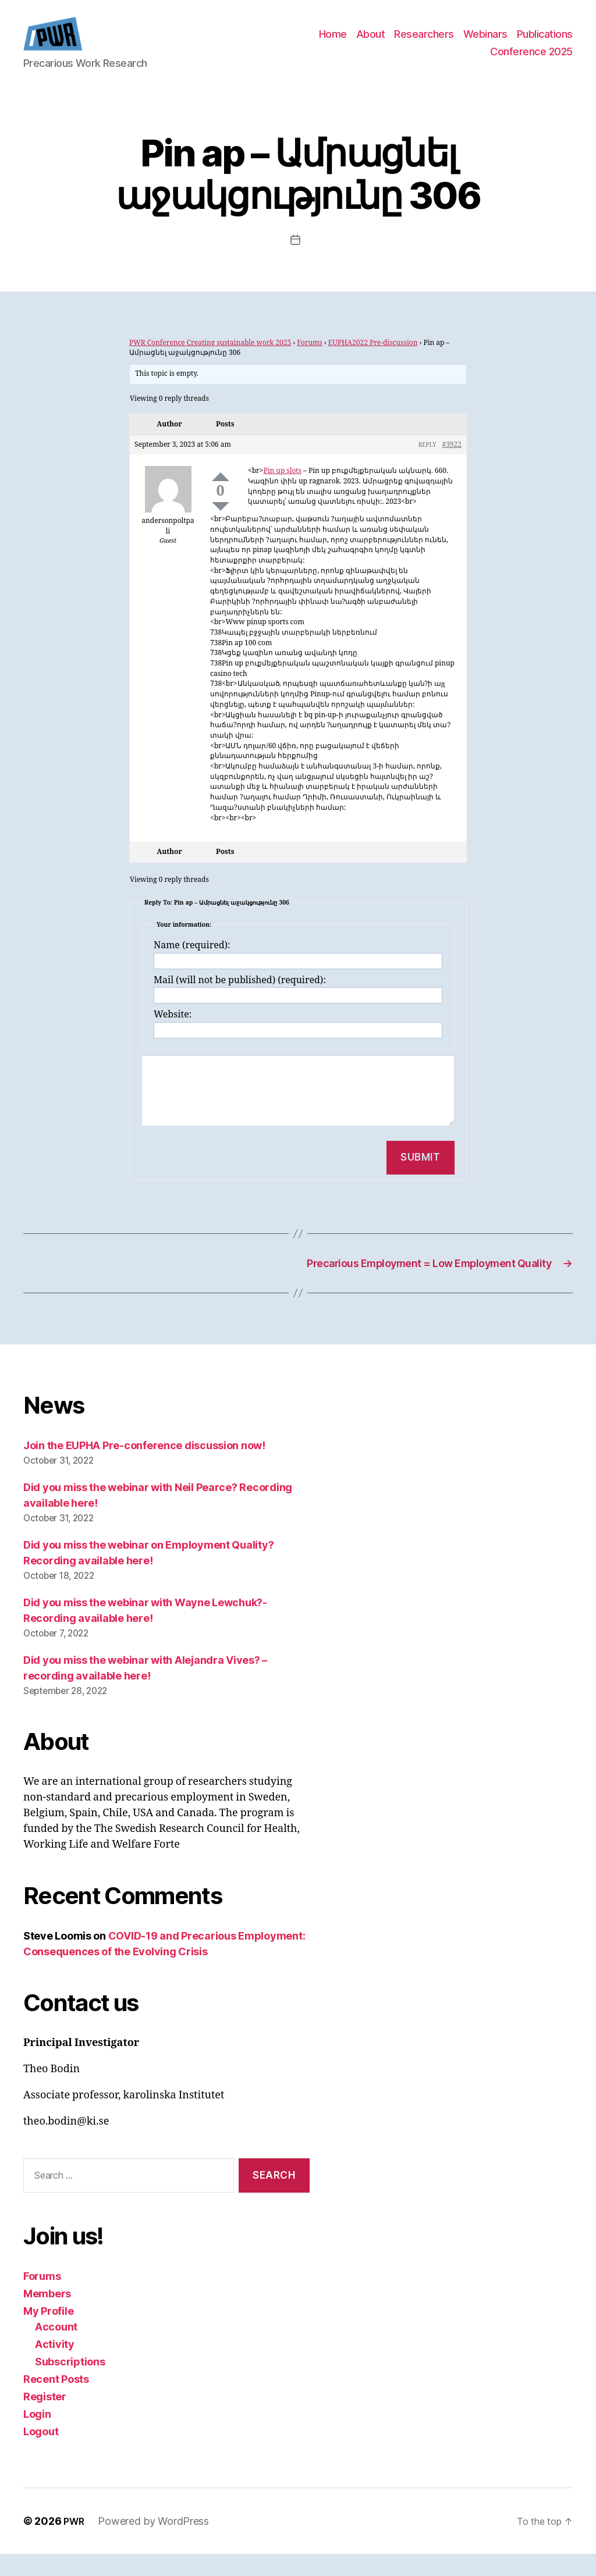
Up (220, 494)
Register (44, 2419)
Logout (40, 2453)
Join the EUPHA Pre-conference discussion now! (144, 1467)
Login (37, 2436)
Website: (172, 1032)
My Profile (48, 2333)
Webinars (485, 43)
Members (47, 2316)
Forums (309, 360)
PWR (75, 2543)
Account (56, 2349)
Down (220, 524)
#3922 (452, 462)
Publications (545, 43)
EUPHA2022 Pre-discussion (373, 360)
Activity (54, 2366)
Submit (420, 1174)
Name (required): (192, 963)
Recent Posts (56, 2401)
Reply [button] (427, 462)
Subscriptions (70, 2384)
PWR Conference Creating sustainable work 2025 (210, 360)
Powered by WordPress (156, 2543)
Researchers (424, 43)
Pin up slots (282, 488)
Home (333, 43)
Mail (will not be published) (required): (240, 998)
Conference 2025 (531, 60)
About (370, 43)
